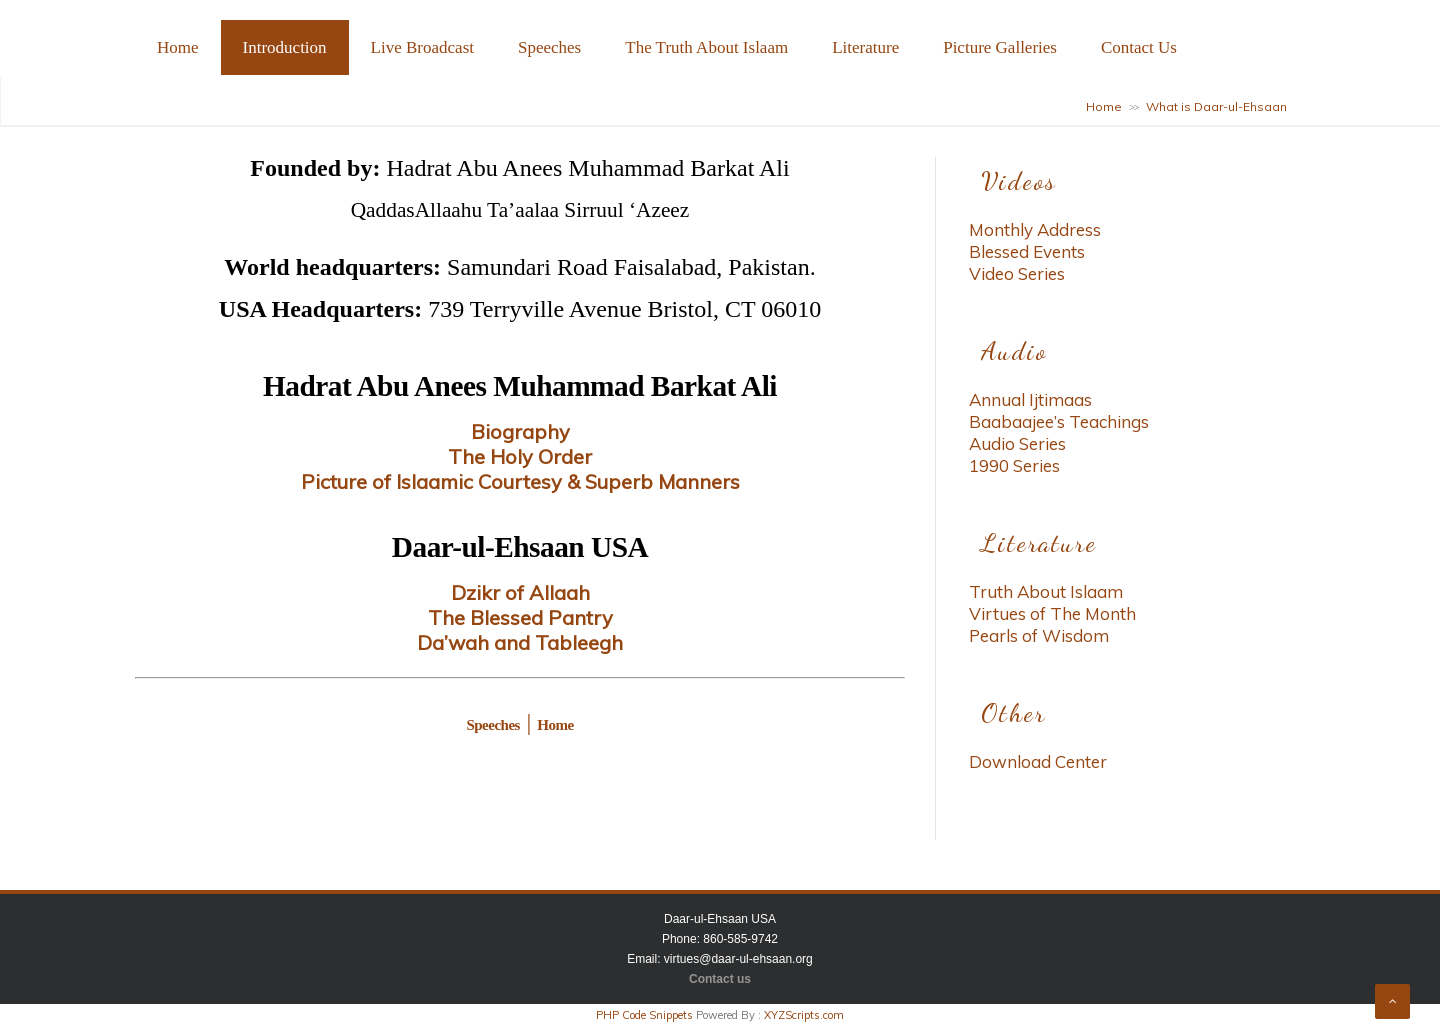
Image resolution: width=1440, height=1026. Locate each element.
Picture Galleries (1000, 47)
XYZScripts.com (804, 1015)
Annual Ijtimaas (1030, 399)
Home (178, 47)
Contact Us (1139, 47)
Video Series (1017, 273)
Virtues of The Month (1052, 613)
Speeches (549, 47)
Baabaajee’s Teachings (1059, 421)
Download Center (1038, 761)
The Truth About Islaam (706, 47)
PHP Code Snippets (644, 1015)
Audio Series (1017, 443)
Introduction (285, 47)
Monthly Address (1035, 229)
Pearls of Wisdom (1039, 635)
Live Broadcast (422, 47)
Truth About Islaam (1046, 591)
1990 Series (1014, 465)
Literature (865, 47)
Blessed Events (1027, 251)
